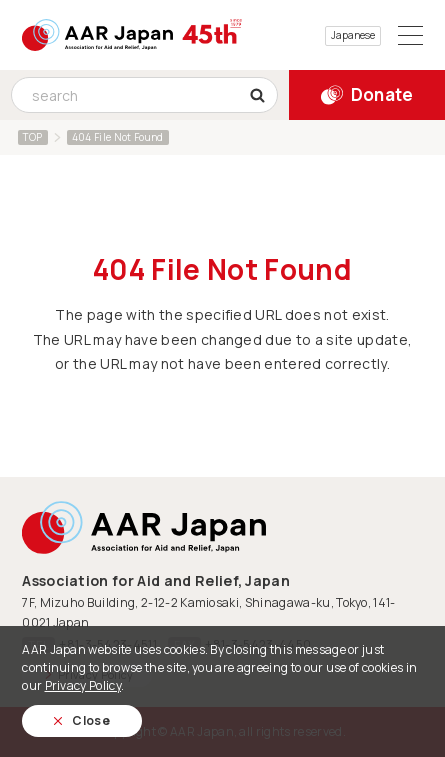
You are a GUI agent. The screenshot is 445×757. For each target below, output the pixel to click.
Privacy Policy (83, 685)
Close (91, 720)
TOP (33, 137)
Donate (382, 94)
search (263, 95)
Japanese (353, 35)
